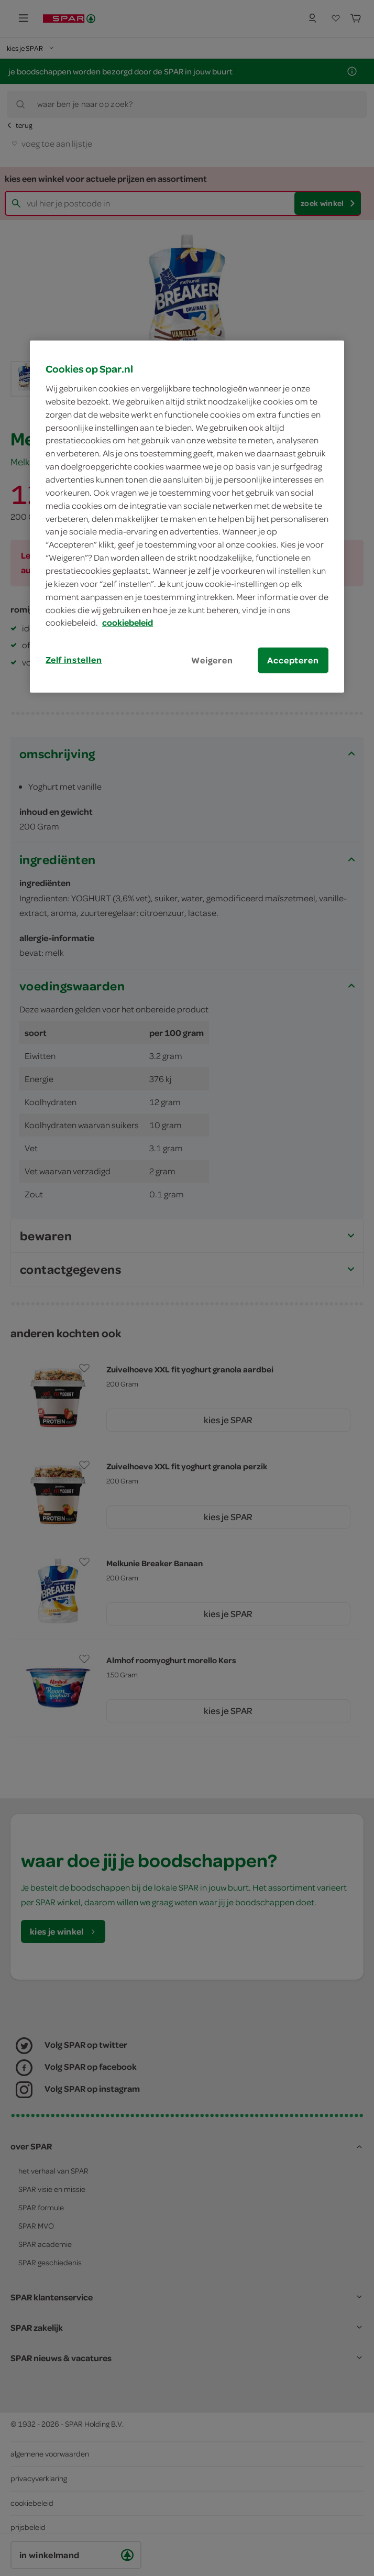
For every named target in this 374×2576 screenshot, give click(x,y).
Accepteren (292, 660)
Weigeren (212, 660)
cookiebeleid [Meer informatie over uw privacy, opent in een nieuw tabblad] (127, 622)
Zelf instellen (74, 659)
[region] (187, 517)
